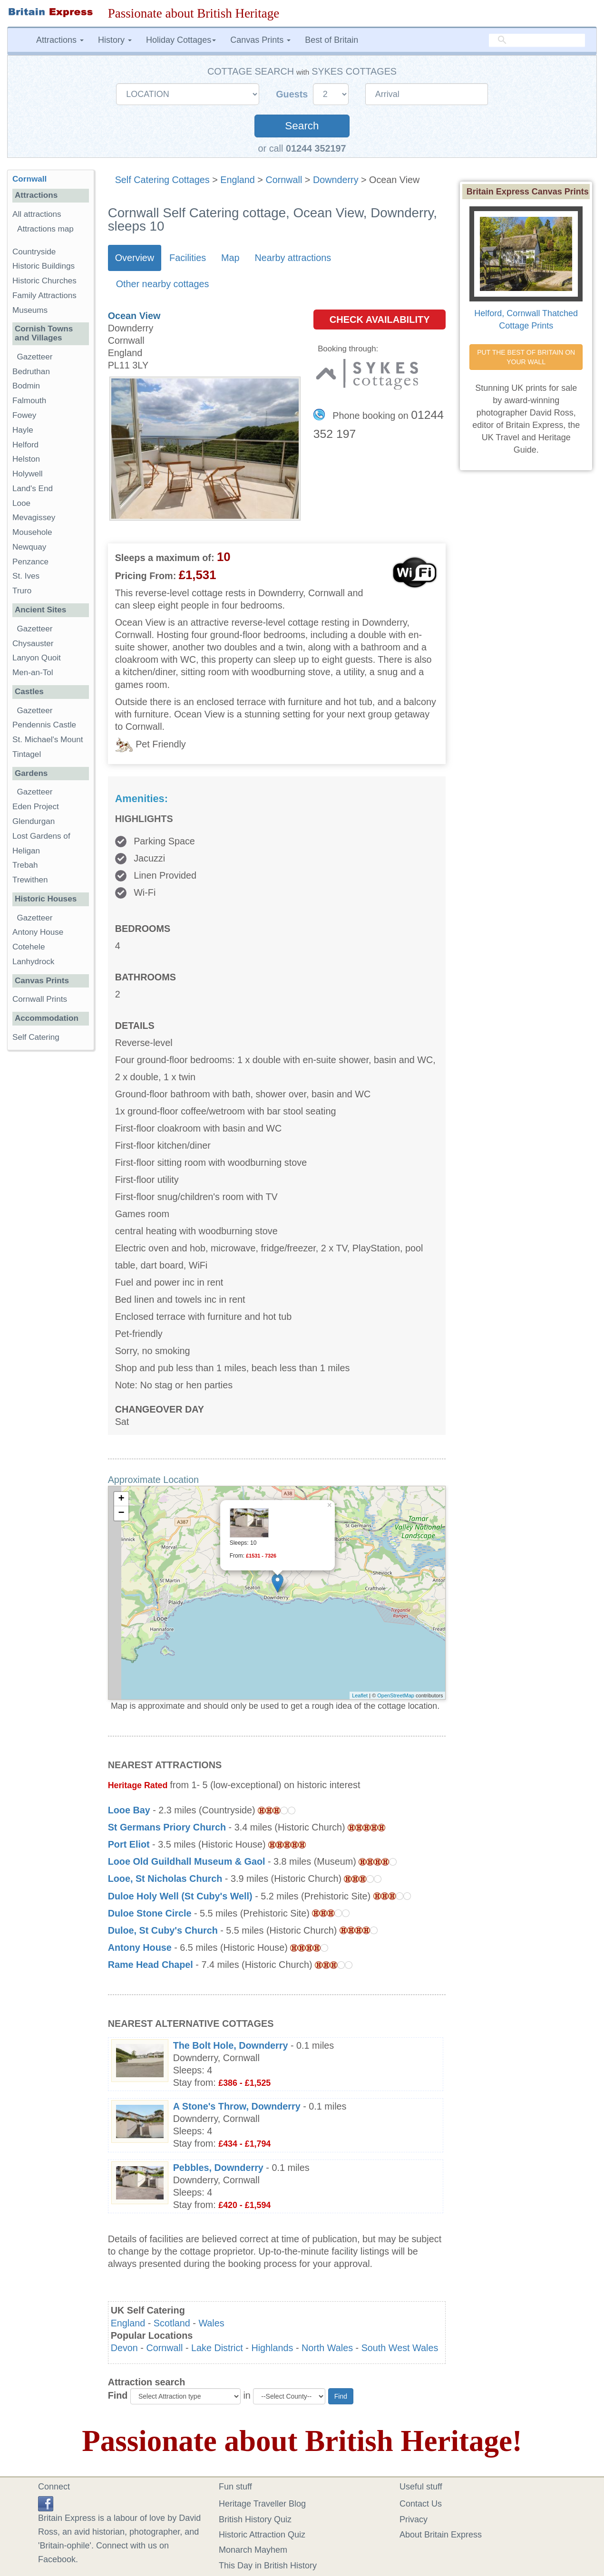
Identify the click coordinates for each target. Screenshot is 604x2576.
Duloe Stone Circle (150, 1913)
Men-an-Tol (32, 672)
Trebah (25, 865)
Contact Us (420, 2503)
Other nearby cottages (162, 284)
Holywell (27, 473)
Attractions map (45, 228)
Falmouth (29, 400)
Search (302, 126)
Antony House (140, 1947)
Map (230, 257)
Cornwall (283, 179)
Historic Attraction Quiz (262, 2534)
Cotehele (28, 946)
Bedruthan (31, 371)
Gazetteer (35, 356)
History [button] (115, 40)
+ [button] (121, 1499)
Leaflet (360, 1695)
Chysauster (32, 643)
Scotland (172, 2323)
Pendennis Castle (44, 724)
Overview (134, 257)
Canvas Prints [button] (260, 40)
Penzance (30, 561)
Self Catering (35, 1037)
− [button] (121, 1513)
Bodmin (26, 385)
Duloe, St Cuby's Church (163, 1930)
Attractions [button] (60, 40)
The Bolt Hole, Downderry (230, 2045)
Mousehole (32, 532)
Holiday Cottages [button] (181, 40)
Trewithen (30, 879)
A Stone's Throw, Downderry (237, 2106)
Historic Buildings (43, 266)
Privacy (413, 2519)
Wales (211, 2323)
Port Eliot (129, 1844)
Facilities (187, 257)
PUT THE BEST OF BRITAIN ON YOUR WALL (527, 357)
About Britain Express (440, 2534)
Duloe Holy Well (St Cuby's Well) (180, 1896)
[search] (537, 40)
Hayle (22, 430)
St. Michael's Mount (47, 739)
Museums (30, 310)
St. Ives (25, 576)
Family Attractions (44, 295)
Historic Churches (44, 280)
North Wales (327, 2348)
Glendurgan (33, 821)
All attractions (36, 214)
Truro (21, 590)
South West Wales (399, 2348)
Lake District (217, 2348)
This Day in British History (268, 2565)
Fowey (24, 415)
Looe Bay (129, 1810)
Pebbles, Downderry (218, 2167)
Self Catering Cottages (162, 179)
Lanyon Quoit (36, 657)
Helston (26, 459)
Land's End (32, 488)
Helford (25, 444)
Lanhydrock (33, 961)
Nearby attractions (293, 257)
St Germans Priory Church (167, 1827)
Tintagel (26, 754)
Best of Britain (331, 40)
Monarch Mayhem (253, 2550)
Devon (124, 2348)
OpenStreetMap (395, 1695)
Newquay (29, 547)
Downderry (336, 179)
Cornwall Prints (39, 999)
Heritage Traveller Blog (262, 2503)
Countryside (34, 251)
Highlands (272, 2348)
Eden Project (35, 806)
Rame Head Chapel (150, 1964)
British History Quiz (255, 2519)
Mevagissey (33, 517)
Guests (293, 94)
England (237, 179)
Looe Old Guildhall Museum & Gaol (186, 1861)
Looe (21, 503)
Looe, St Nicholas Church (165, 1878)
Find (118, 2395)
